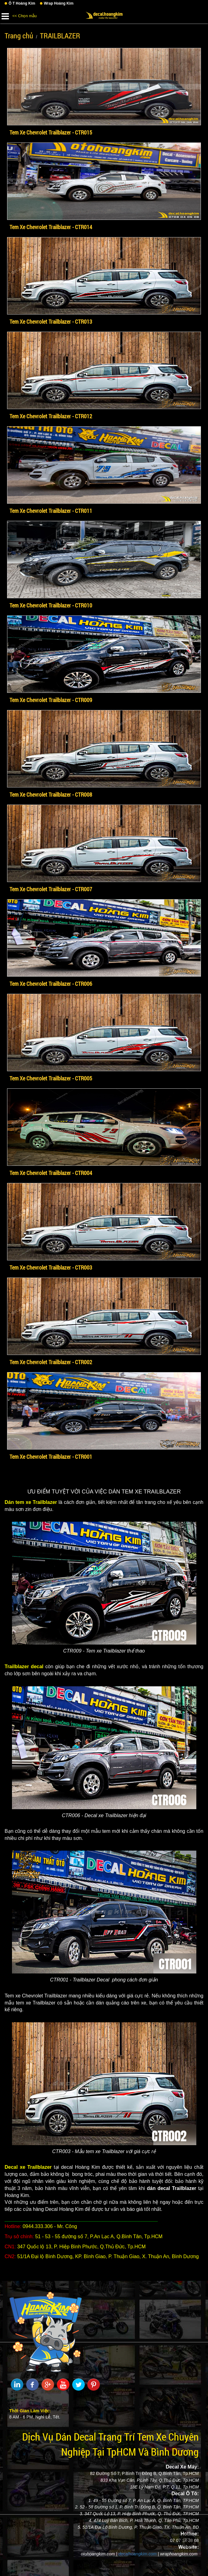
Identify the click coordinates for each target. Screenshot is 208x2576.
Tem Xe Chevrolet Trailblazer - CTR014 (51, 227)
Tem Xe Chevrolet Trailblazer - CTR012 (51, 416)
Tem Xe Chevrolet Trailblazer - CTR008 (51, 794)
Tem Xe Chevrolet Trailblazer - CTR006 (51, 983)
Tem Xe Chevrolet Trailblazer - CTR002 (51, 1362)
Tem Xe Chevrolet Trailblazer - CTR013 (51, 321)
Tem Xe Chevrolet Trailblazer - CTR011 (51, 510)
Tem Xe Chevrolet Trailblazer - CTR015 (51, 132)
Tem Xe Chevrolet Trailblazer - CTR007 (51, 889)
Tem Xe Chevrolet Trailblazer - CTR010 (51, 605)
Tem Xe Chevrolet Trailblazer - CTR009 (51, 700)
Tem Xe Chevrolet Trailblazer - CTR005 (51, 1078)
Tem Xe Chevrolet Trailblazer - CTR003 (51, 1267)
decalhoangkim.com (137, 2553)
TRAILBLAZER (60, 36)
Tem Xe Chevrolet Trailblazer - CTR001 (51, 1456)
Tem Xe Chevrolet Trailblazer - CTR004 (51, 1173)
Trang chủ (19, 36)
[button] (5, 15)
